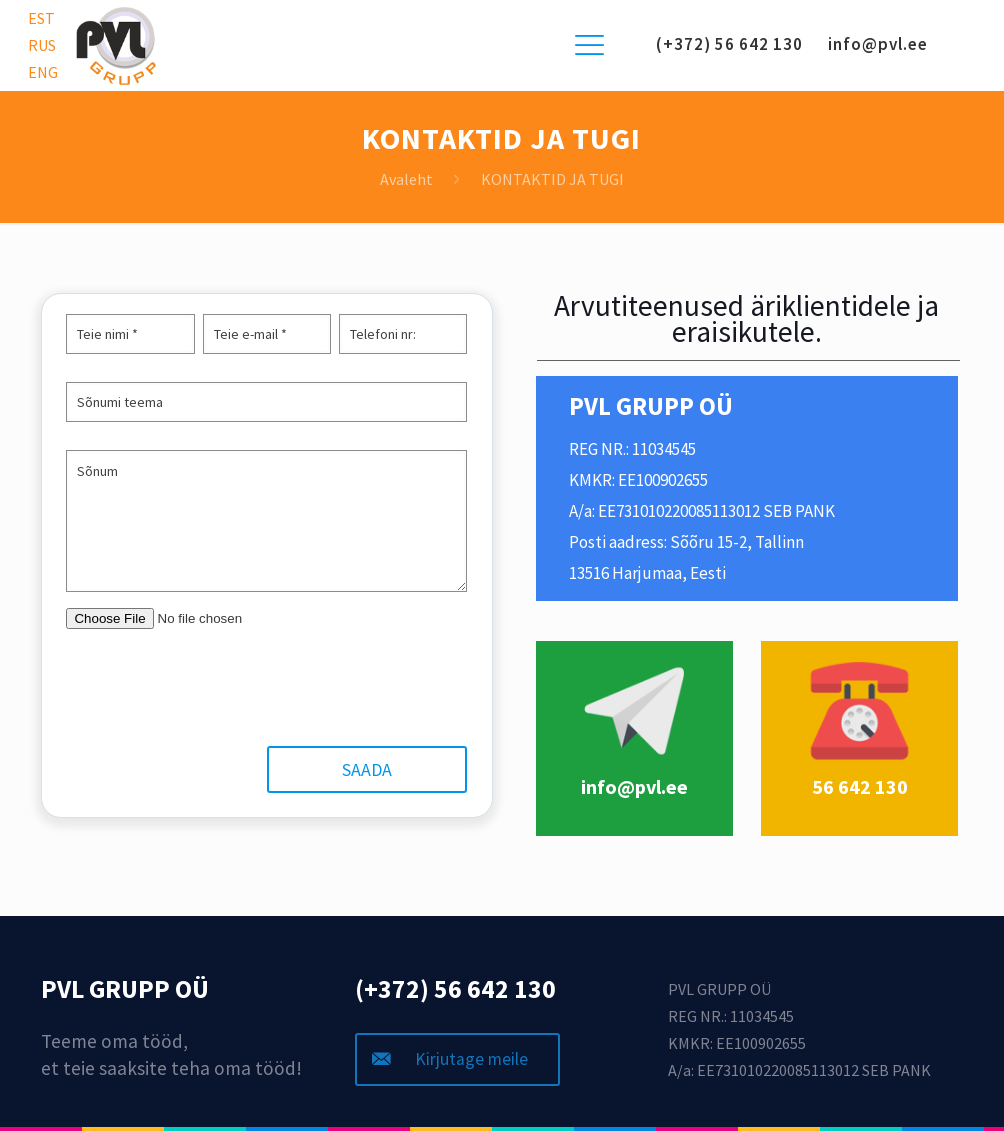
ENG (43, 72)
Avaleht (406, 179)
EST (41, 18)
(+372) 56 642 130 (729, 44)
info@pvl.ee (878, 44)
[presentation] (222, 687)
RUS (42, 45)
